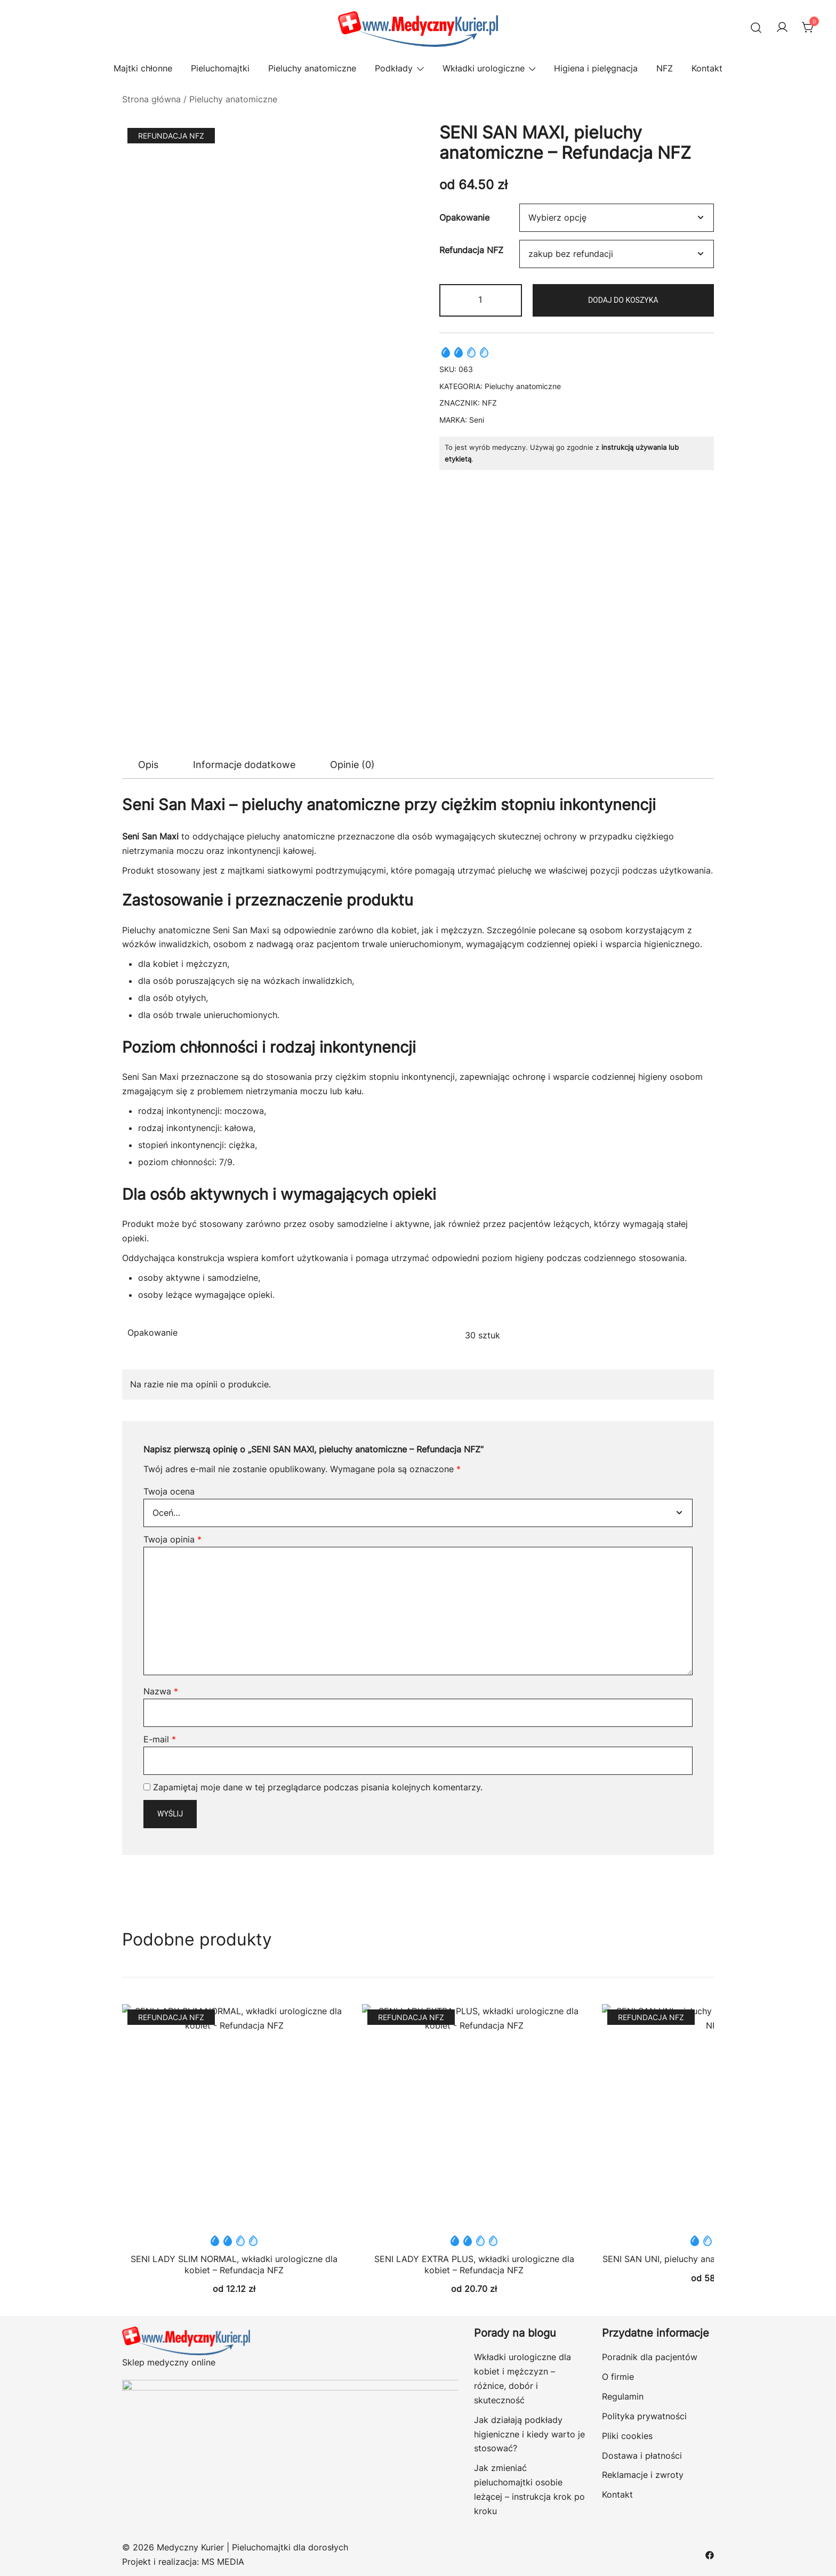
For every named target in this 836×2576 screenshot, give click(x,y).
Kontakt (707, 68)
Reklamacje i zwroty (643, 2474)
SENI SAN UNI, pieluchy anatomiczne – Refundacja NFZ (658, 2173)
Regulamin (623, 2396)
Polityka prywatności (644, 2416)
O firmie (618, 2376)
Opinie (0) (352, 764)
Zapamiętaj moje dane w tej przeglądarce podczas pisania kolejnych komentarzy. (318, 1787)
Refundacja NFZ (471, 250)
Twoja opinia (172, 1539)
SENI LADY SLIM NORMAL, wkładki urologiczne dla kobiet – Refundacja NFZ (234, 2264)
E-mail (159, 1739)
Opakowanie (464, 217)
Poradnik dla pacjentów (649, 2357)
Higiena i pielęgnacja (596, 68)
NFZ (664, 68)
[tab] (148, 765)
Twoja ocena (169, 1491)
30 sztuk (482, 1335)
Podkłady (394, 68)
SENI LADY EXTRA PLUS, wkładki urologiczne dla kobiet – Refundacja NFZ (474, 2264)
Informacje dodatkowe (244, 764)
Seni (476, 419)
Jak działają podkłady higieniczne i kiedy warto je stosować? (529, 2434)
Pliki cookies (627, 2435)
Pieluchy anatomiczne (312, 68)
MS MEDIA (223, 2561)
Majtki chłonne (143, 68)
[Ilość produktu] (480, 300)
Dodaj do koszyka (623, 300)
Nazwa (160, 1691)
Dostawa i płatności (642, 2455)
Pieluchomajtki (220, 68)
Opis (148, 764)
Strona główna (151, 99)
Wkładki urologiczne (484, 68)
